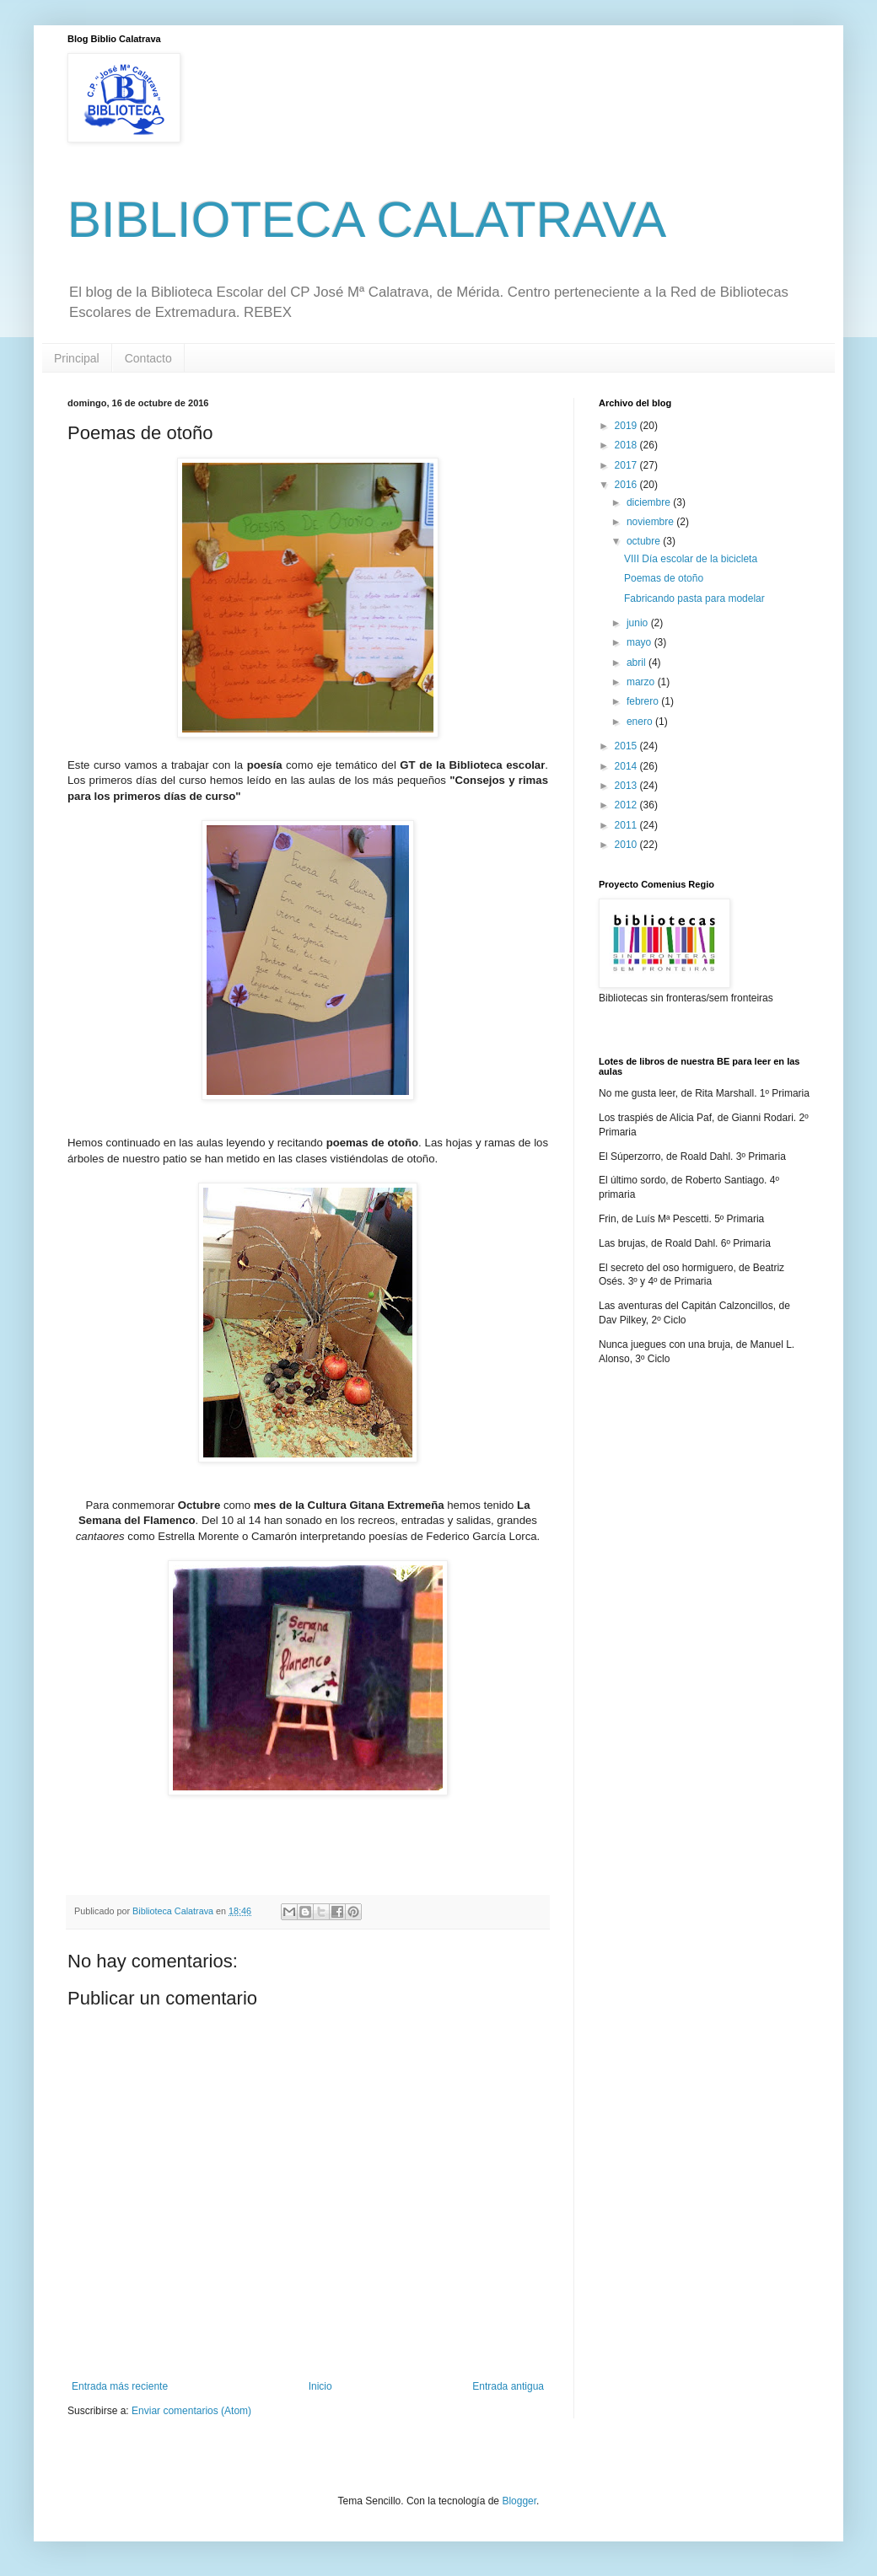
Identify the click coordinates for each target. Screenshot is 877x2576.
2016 (627, 485)
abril (637, 662)
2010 (627, 845)
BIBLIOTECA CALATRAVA (366, 219)
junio (639, 623)
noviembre (651, 522)
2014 (627, 766)
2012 (627, 805)
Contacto (148, 358)
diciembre (650, 502)
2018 (627, 445)
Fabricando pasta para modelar (694, 598)
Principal (77, 358)
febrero (644, 701)
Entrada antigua (508, 2386)
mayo (640, 642)
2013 (627, 786)
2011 (627, 825)
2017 (627, 465)
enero (641, 721)
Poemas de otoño (663, 578)
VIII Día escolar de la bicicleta (690, 559)
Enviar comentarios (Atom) (191, 2411)
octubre (645, 541)
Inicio (320, 2386)
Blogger (519, 2501)
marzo (642, 682)
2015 (627, 746)
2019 (627, 426)
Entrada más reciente (120, 2386)
